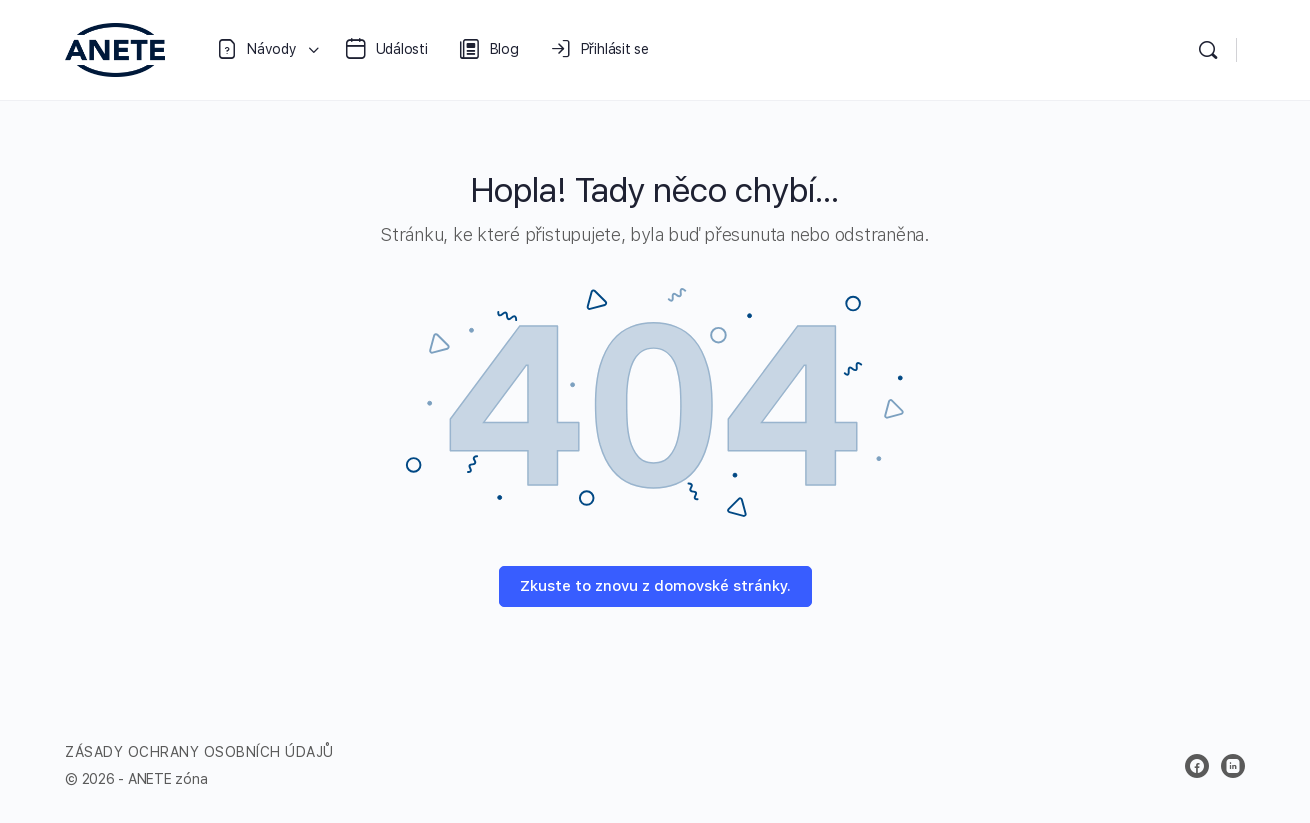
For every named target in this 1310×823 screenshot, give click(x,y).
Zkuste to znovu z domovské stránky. (655, 586)
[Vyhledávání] (1208, 50)
